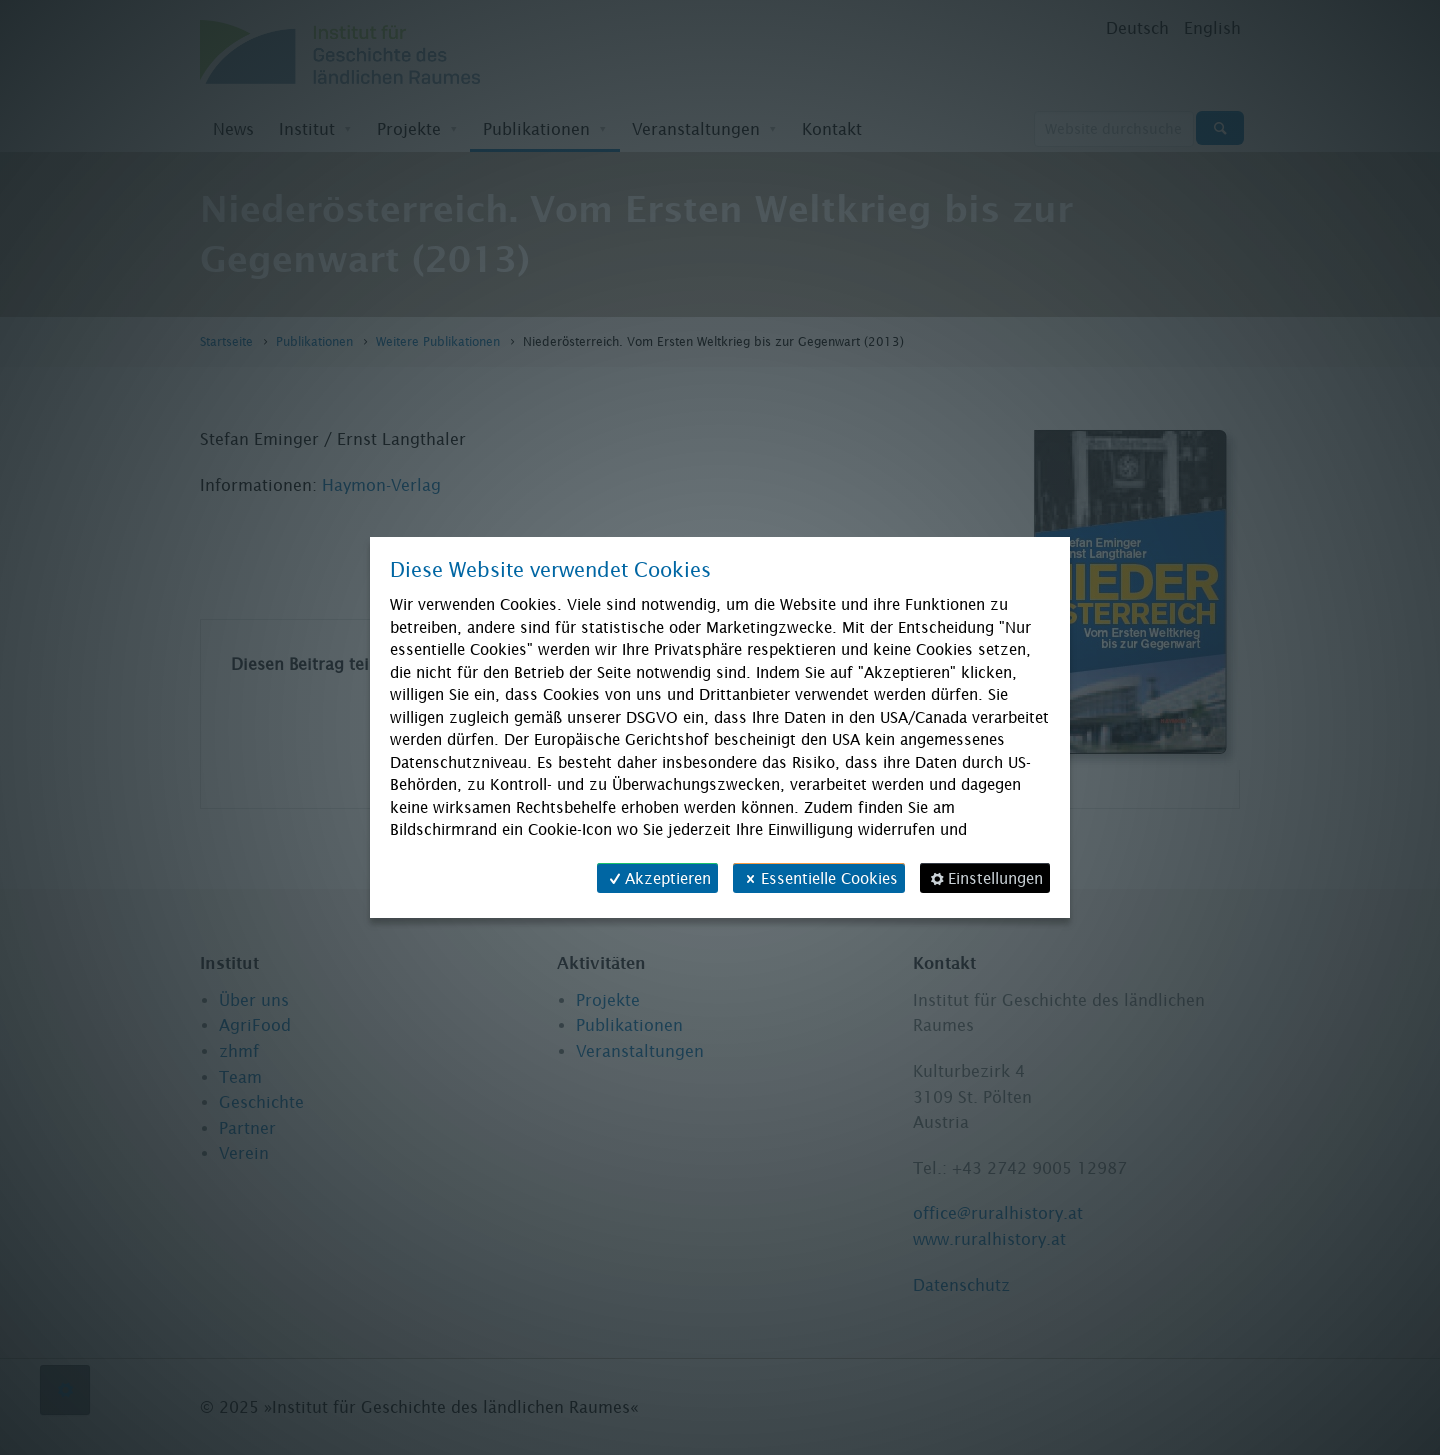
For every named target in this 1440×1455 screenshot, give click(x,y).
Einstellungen (985, 878)
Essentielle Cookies (819, 878)
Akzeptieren (657, 878)
